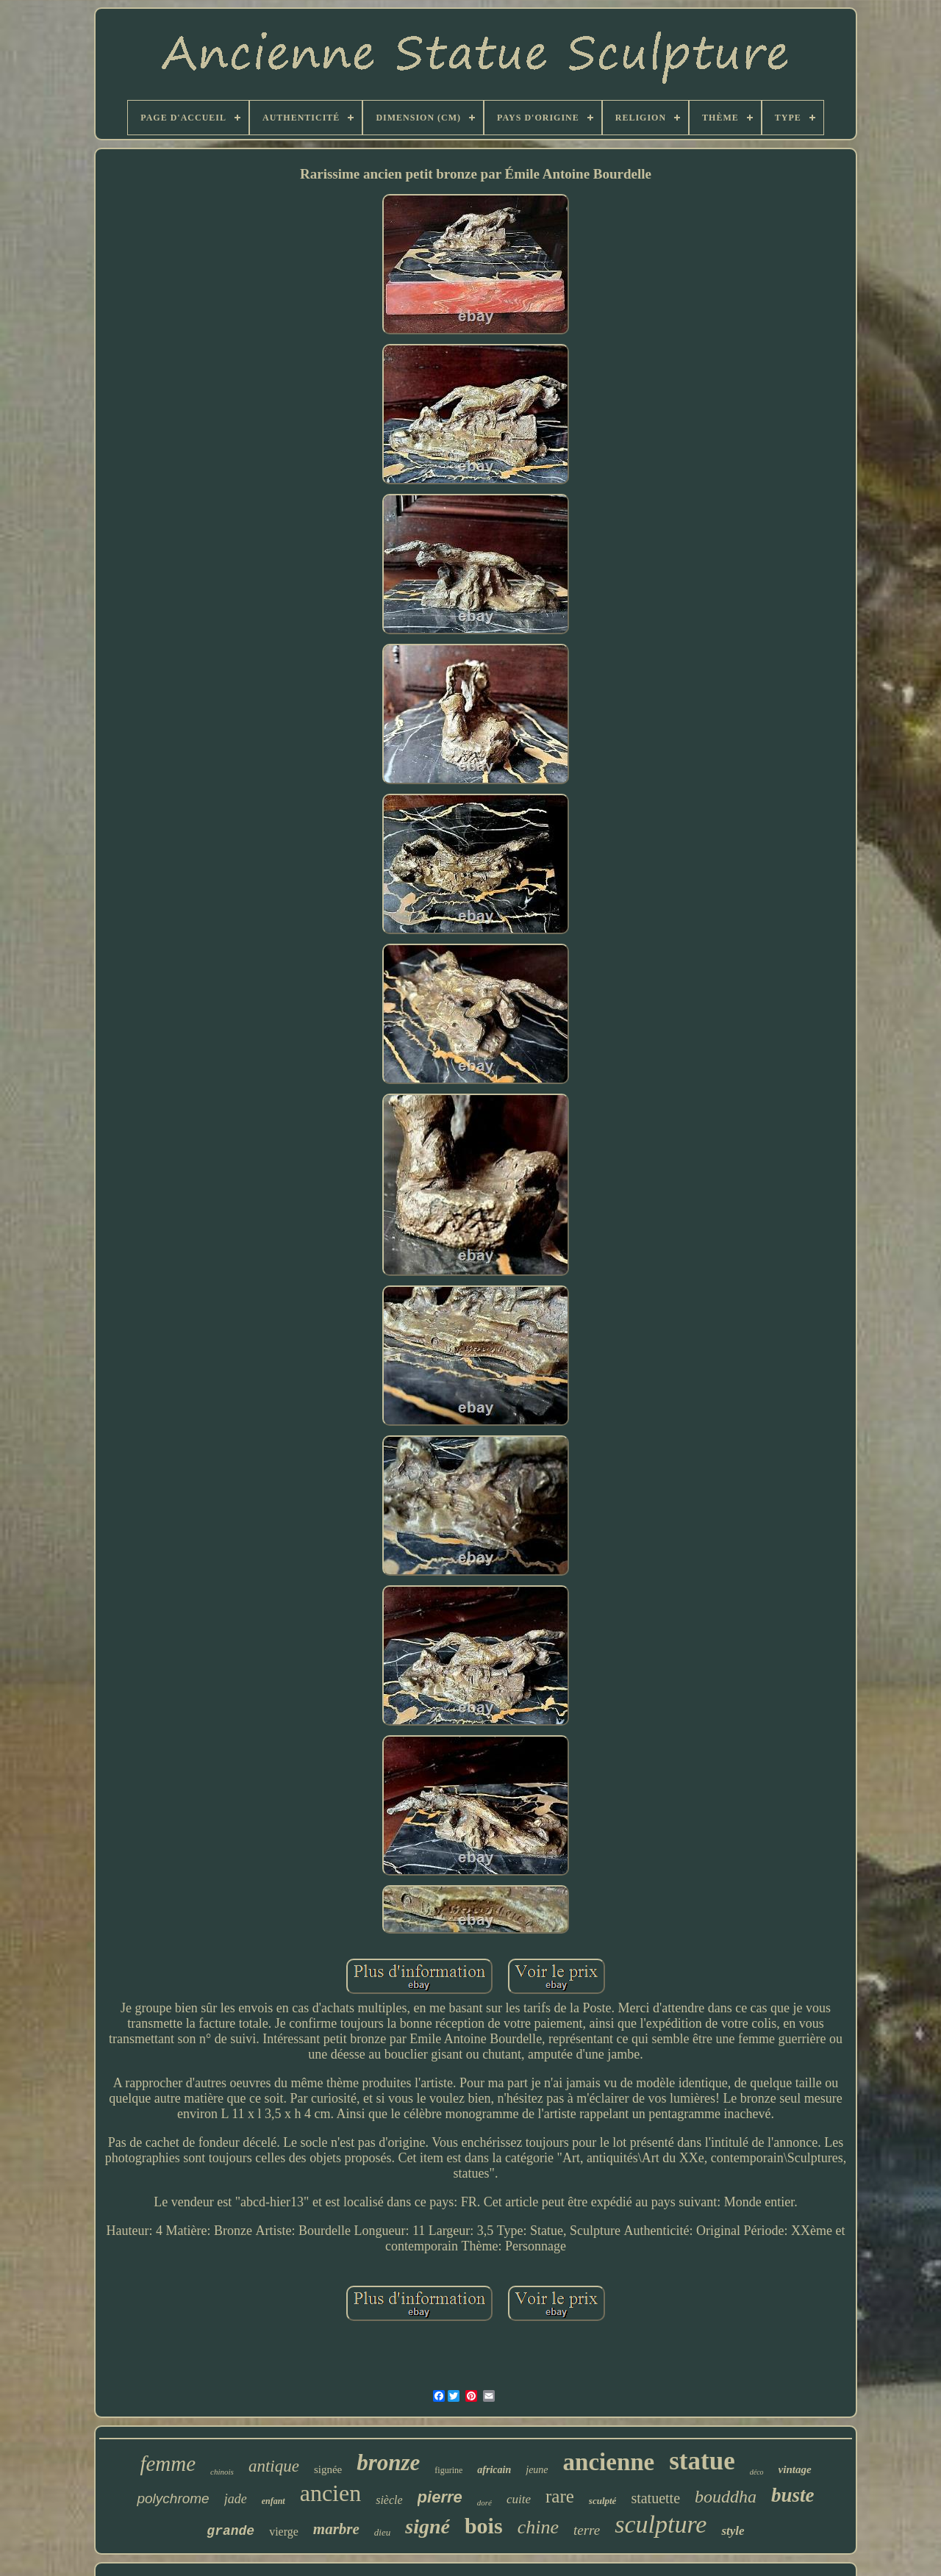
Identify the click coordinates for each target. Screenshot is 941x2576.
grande (230, 2531)
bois (484, 2526)
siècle (389, 2500)
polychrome (173, 2498)
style (732, 2531)
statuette (655, 2498)
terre (586, 2530)
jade (235, 2498)
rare (559, 2496)
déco (757, 2472)
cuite (519, 2499)
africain (494, 2469)
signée (328, 2469)
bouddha (725, 2496)
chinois (222, 2471)
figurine (448, 2470)
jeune (537, 2469)
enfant (273, 2501)
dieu (382, 2532)
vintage (795, 2469)
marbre (336, 2529)
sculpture (660, 2524)
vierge (283, 2531)
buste (793, 2495)
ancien (331, 2493)
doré (484, 2502)
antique (273, 2466)
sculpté (603, 2500)
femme (168, 2463)
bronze (388, 2462)
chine (538, 2527)
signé (427, 2526)
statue (701, 2461)
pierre (440, 2497)
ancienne (609, 2462)
